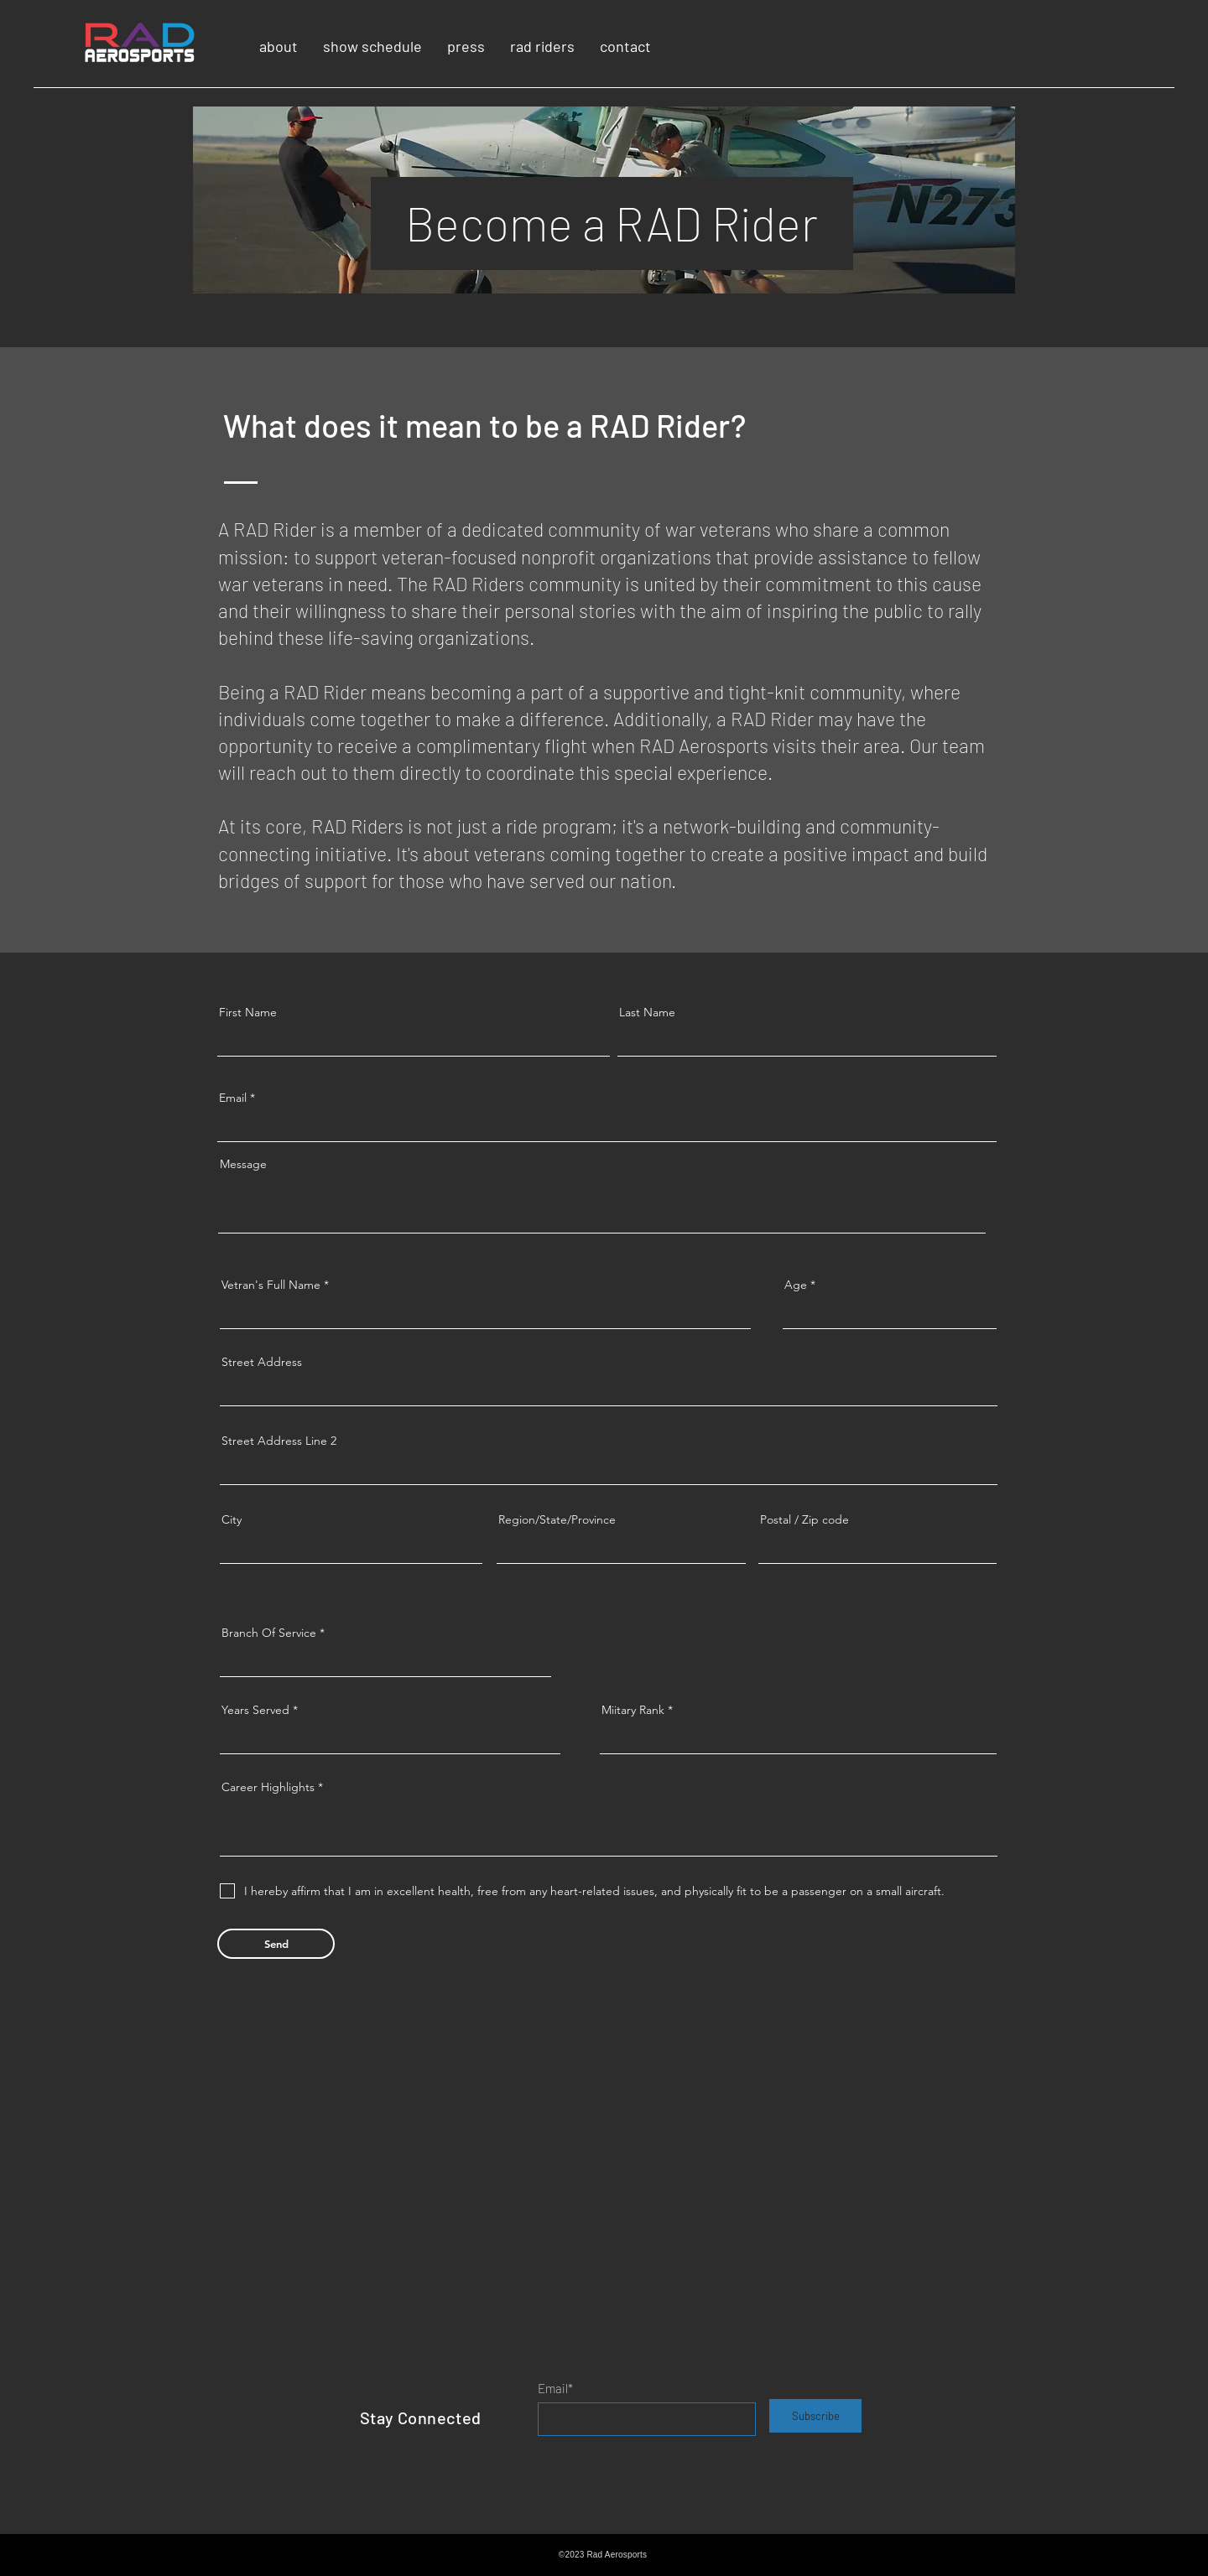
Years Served (255, 1710)
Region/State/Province (557, 1519)
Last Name (647, 1012)
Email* (555, 2388)
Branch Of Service (268, 1633)
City (231, 1519)
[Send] (276, 1944)
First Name (248, 1012)
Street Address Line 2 (278, 1440)
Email (233, 1098)
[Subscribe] (815, 2416)
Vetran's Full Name (270, 1285)
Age (795, 1285)
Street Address (261, 1362)
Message (243, 1164)
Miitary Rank (632, 1710)
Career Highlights (268, 1787)
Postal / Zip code (804, 1519)
